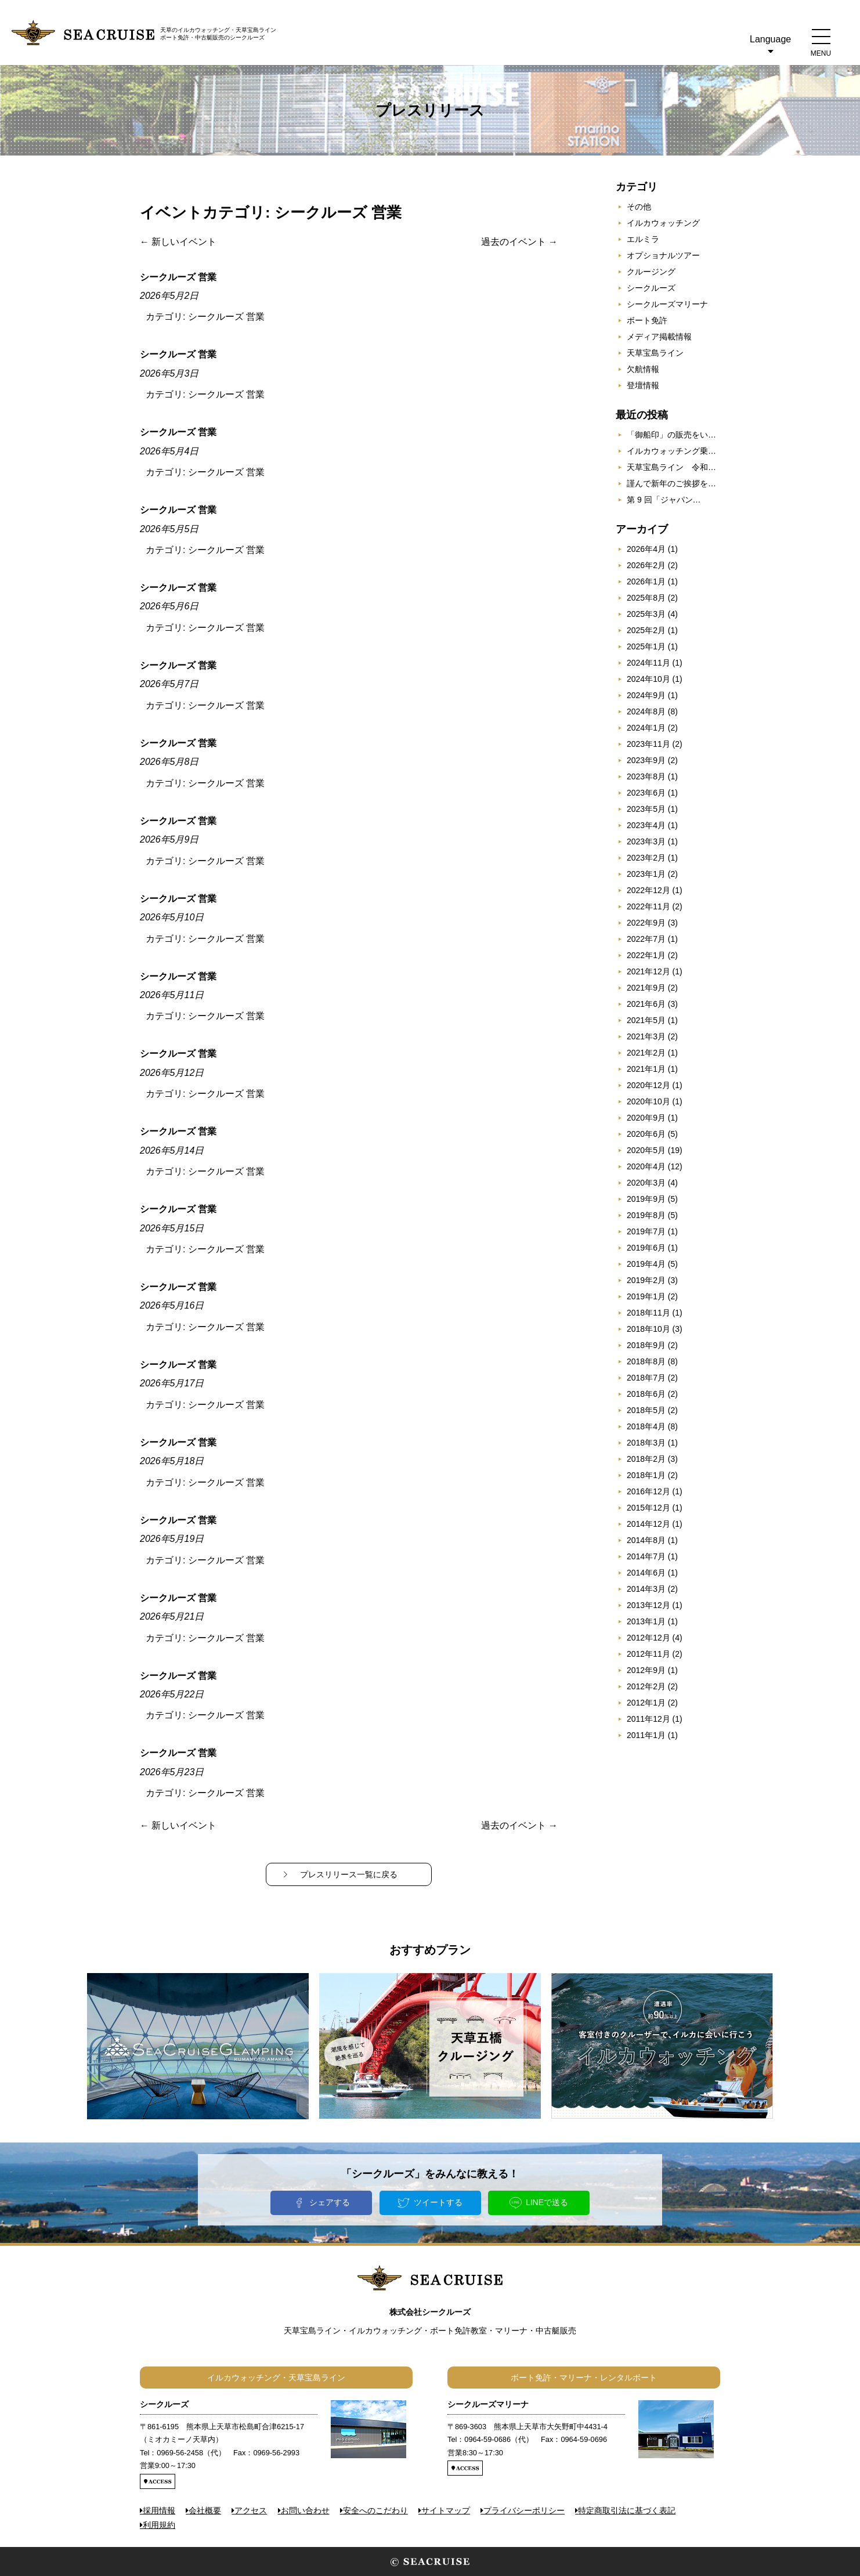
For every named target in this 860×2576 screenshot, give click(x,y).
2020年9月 (646, 1118)
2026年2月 (646, 565)
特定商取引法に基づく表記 (626, 2510)
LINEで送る (547, 2202)
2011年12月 (648, 1719)
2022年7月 (646, 939)
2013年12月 (648, 1605)
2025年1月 (646, 646)
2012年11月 (648, 1654)
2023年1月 (646, 874)
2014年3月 (646, 1589)
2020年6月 (646, 1134)
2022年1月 (646, 955)
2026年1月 (646, 581)
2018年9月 (646, 1345)
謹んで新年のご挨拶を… (671, 483)
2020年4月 (646, 1166)
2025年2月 (646, 630)
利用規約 (159, 2525)
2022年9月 (646, 923)
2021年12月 (648, 971)
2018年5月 (646, 1410)
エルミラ (643, 239)
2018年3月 (646, 1443)
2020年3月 (646, 1183)
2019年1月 (646, 1296)
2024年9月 (646, 695)
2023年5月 (646, 809)
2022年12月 (648, 890)
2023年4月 (646, 825)
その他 (639, 207)
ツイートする (438, 2202)
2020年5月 (646, 1150)
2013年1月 (646, 1621)
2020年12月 (648, 1085)
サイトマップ (445, 2510)
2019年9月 (646, 1199)
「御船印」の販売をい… (671, 435)
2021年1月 (646, 1069)
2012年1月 (646, 1703)
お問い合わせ (305, 2510)
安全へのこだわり (375, 2510)
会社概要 (205, 2510)
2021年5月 (646, 1020)
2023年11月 (648, 744)
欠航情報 (643, 369)
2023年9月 (646, 760)
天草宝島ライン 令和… (671, 467)
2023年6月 (646, 793)
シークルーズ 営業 (226, 316)
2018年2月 (646, 1459)
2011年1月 (646, 1735)
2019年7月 (646, 1231)
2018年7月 (646, 1378)
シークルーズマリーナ (667, 304)
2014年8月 (646, 1540)
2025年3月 (646, 614)
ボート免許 (647, 320)
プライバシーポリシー (524, 2510)
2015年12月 (648, 1508)
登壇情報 (643, 385)
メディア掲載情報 (659, 337)
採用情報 (159, 2510)
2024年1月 (646, 728)
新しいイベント (178, 242)
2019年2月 (646, 1280)
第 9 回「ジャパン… (664, 500)
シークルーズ (651, 288)
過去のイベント (519, 242)
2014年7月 (646, 1556)
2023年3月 (646, 841)
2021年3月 (646, 1036)
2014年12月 (648, 1524)
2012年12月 (648, 1638)
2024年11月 (648, 663)
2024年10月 (648, 679)
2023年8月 (646, 776)
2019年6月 (646, 1248)
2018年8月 (646, 1361)
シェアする (329, 2202)
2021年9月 (646, 988)
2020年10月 (648, 1101)
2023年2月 (646, 858)
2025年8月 (646, 598)
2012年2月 (646, 1686)
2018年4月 (646, 1426)
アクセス (250, 2510)
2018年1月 (646, 1475)
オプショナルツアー (663, 255)
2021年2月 (646, 1053)
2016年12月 (648, 1491)
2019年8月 (646, 1215)
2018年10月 (648, 1329)
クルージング (651, 272)
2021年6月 (646, 1004)
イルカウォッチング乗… (671, 451)
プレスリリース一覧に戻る (349, 1874)
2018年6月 (646, 1394)
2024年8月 (646, 711)
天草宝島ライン (655, 353)
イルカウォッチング (663, 223)
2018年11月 (648, 1313)
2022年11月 (648, 906)
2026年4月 (646, 549)
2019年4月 (646, 1264)
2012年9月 (646, 1670)
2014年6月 (646, 1573)
